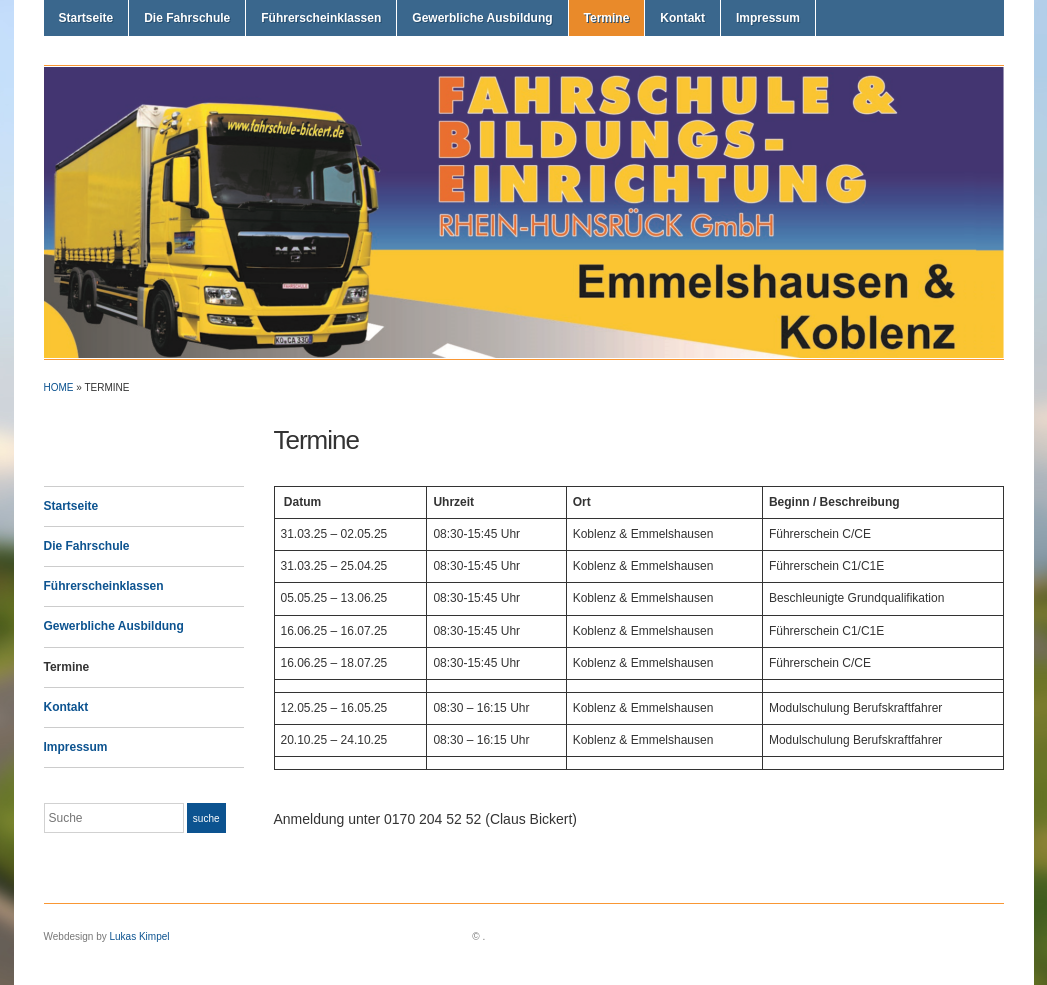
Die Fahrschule (187, 18)
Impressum (768, 18)
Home (59, 387)
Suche (206, 818)
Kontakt (682, 18)
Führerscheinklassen (321, 18)
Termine (607, 18)
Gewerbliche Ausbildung (482, 18)
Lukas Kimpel (139, 936)
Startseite (86, 18)
